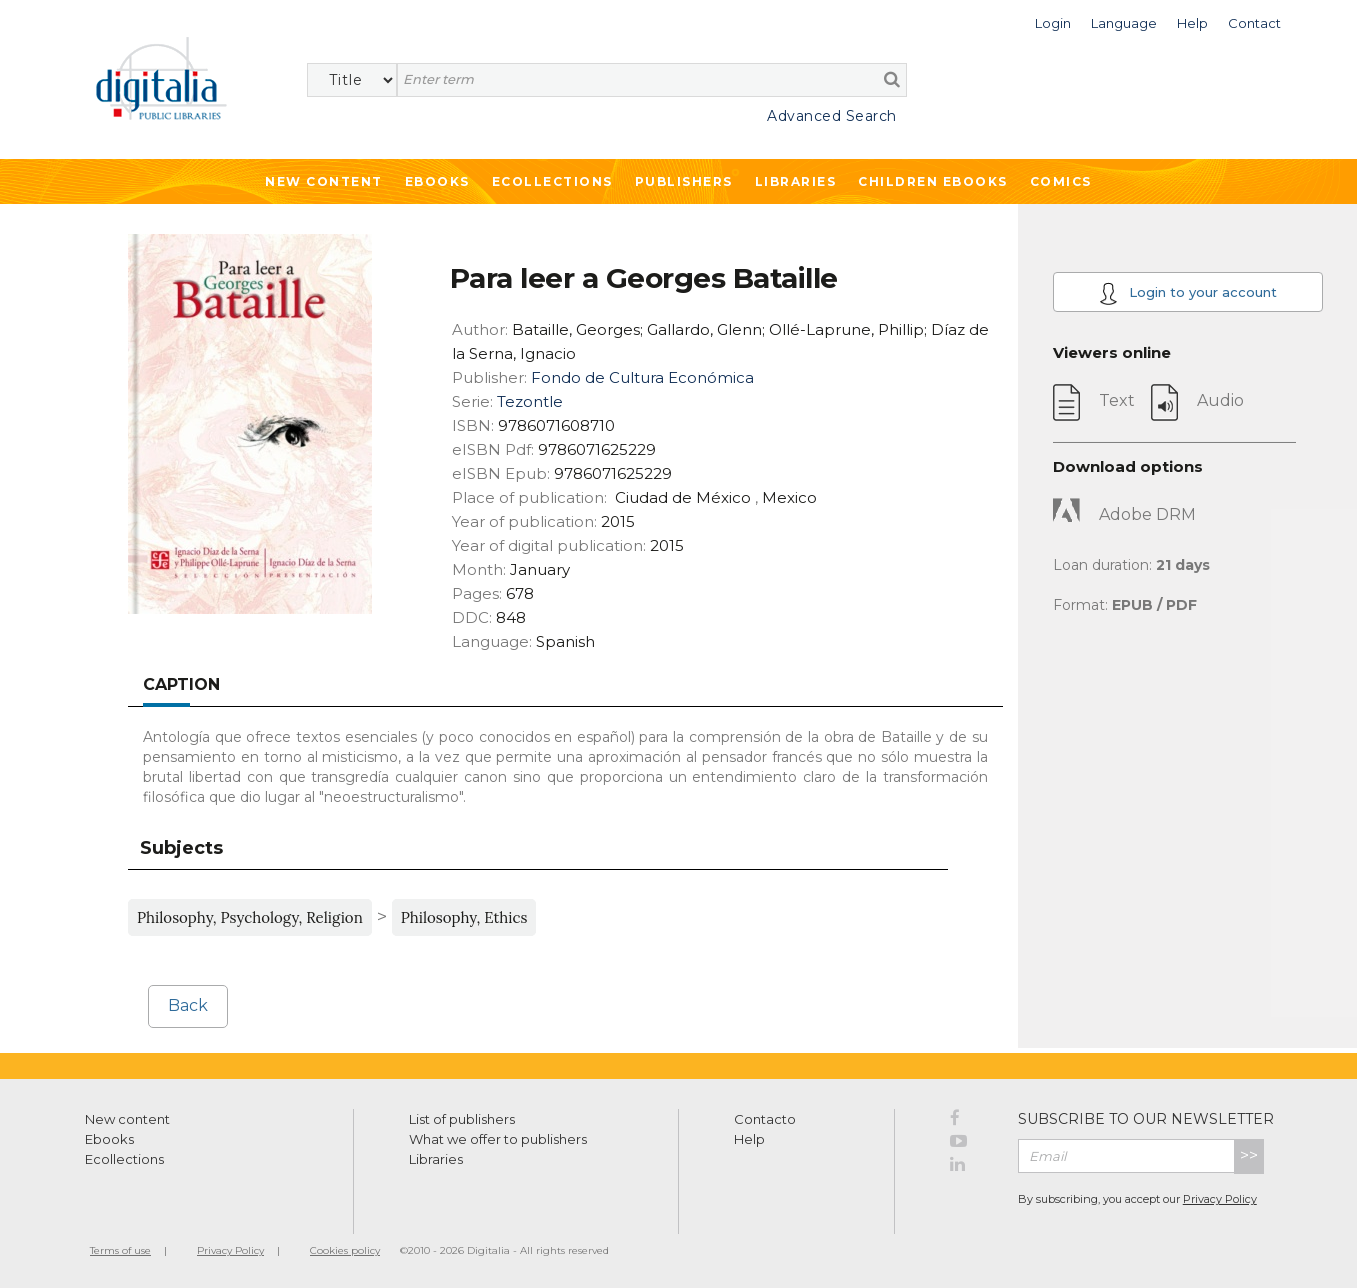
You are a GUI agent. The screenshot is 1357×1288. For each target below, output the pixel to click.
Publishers (684, 181)
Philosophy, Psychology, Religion (250, 917)
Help (749, 1139)
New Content (324, 181)
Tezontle (530, 401)
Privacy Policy (1220, 1199)
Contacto (765, 1119)
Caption (181, 684)
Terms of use (120, 1250)
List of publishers (462, 1119)
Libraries (796, 181)
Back (188, 1005)
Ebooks (437, 181)
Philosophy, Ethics (464, 917)
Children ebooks (933, 181)
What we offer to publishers (498, 1139)
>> (1249, 1155)
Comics (1061, 181)
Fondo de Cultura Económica (642, 377)
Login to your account (1188, 293)
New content (127, 1119)
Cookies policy (345, 1250)
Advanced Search (832, 116)
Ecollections (552, 181)
